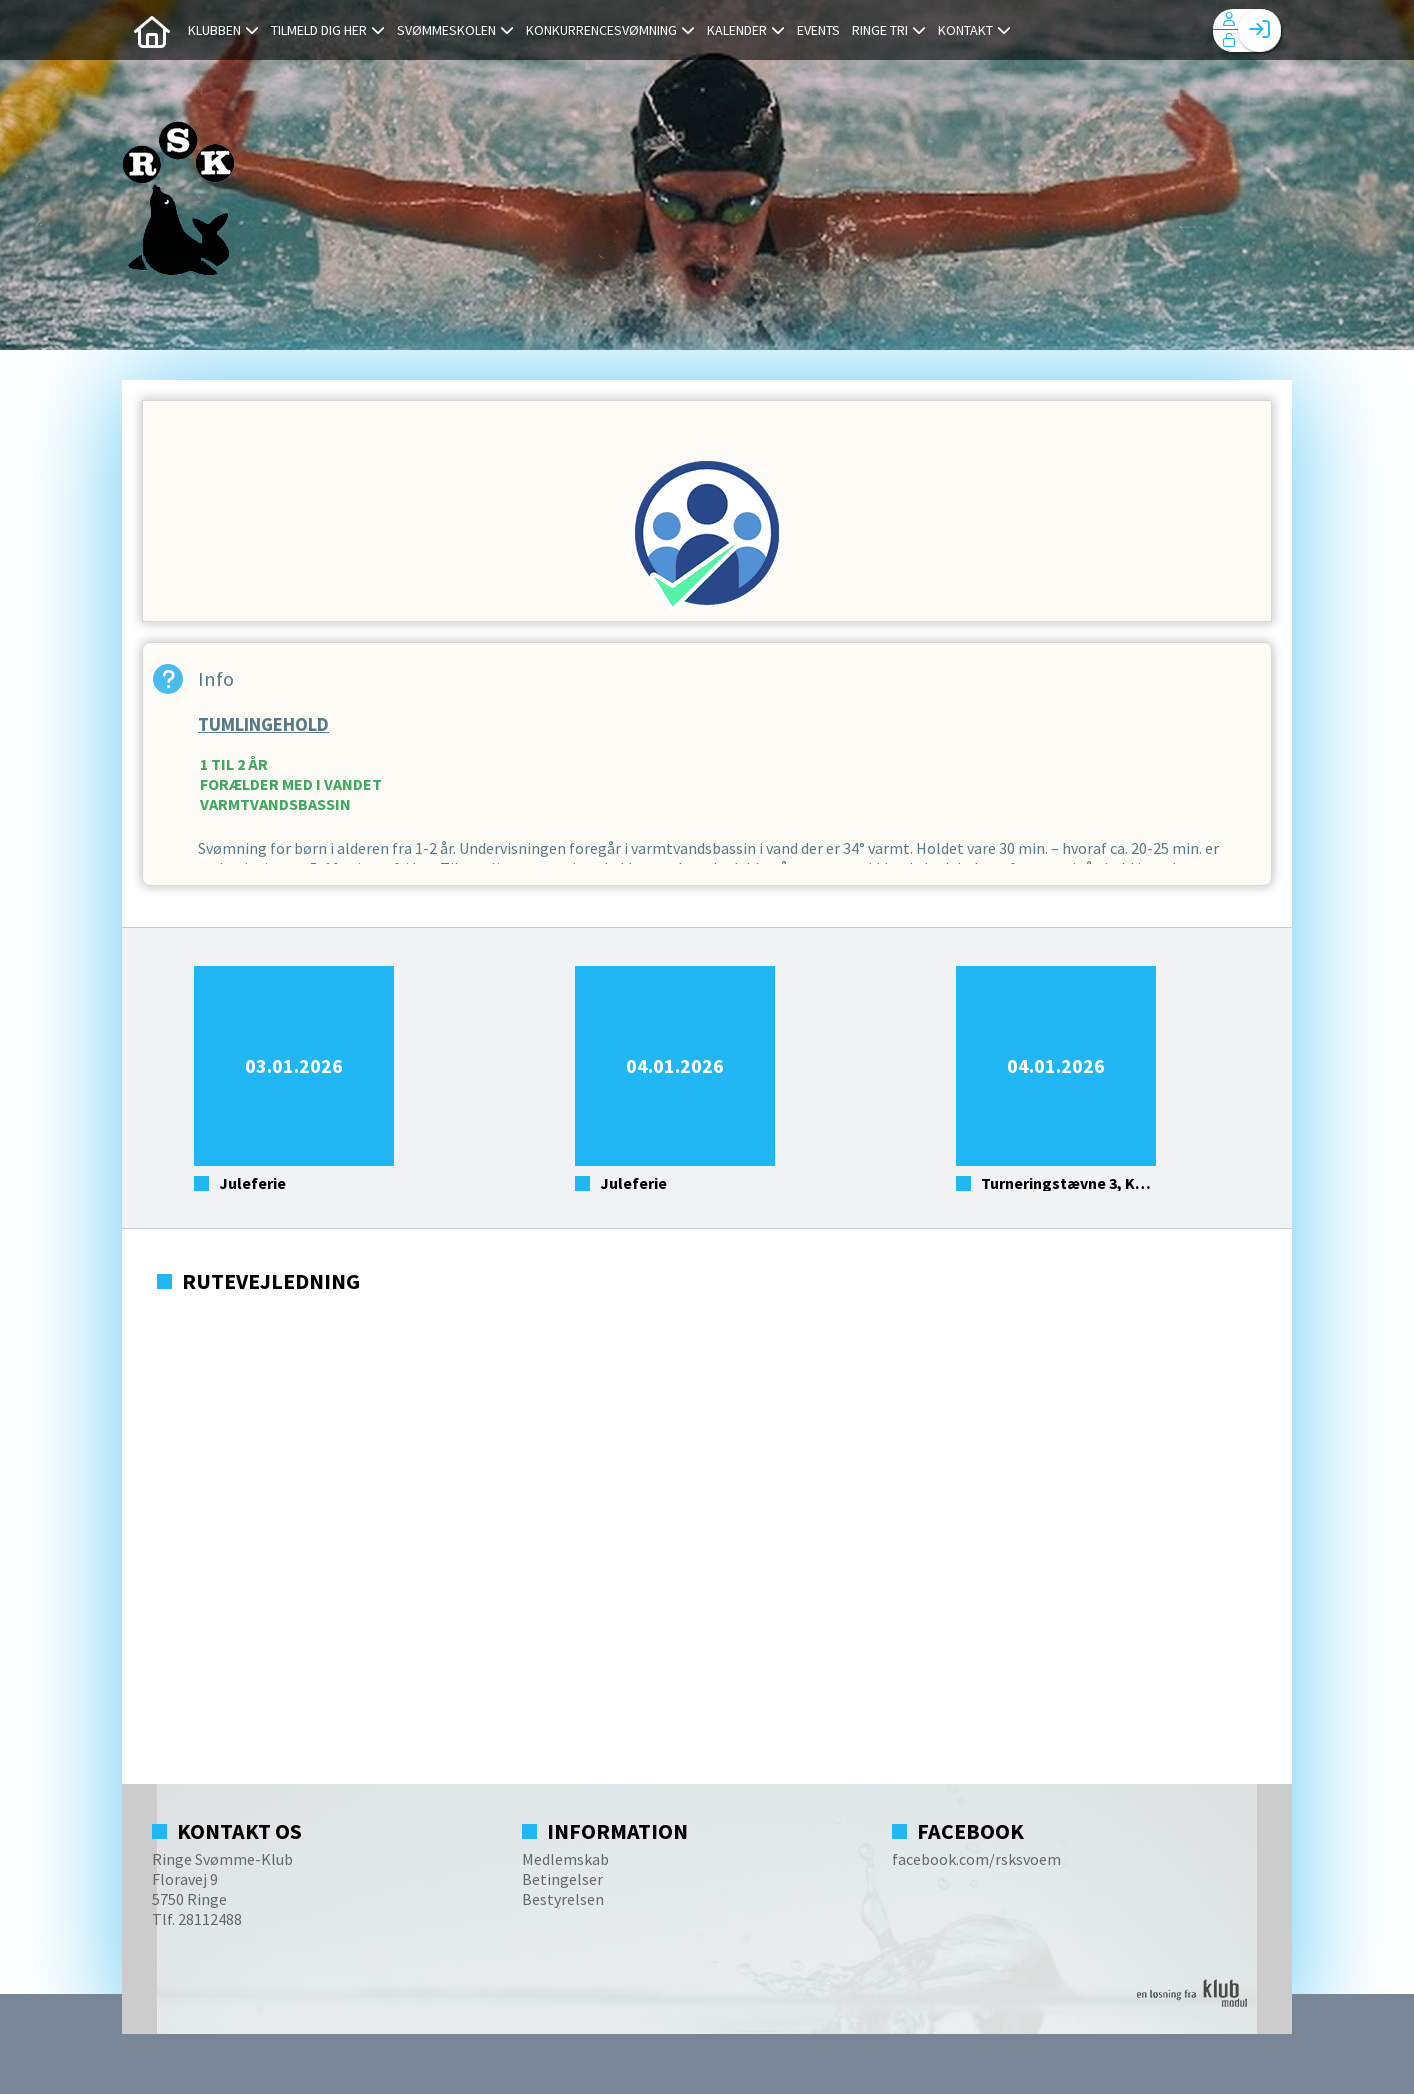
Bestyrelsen (563, 1899)
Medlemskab (565, 1859)
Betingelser (562, 1879)
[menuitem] (152, 30)
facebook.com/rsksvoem (976, 1859)
